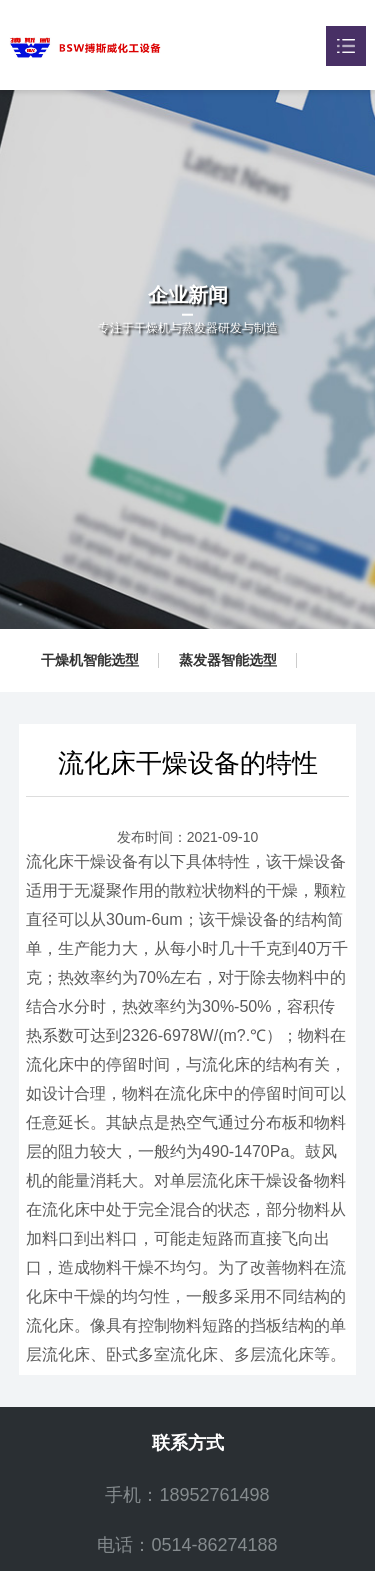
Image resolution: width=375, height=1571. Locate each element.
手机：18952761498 (187, 1495)
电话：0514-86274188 (187, 1545)
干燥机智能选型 (90, 660)
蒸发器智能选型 (228, 660)
